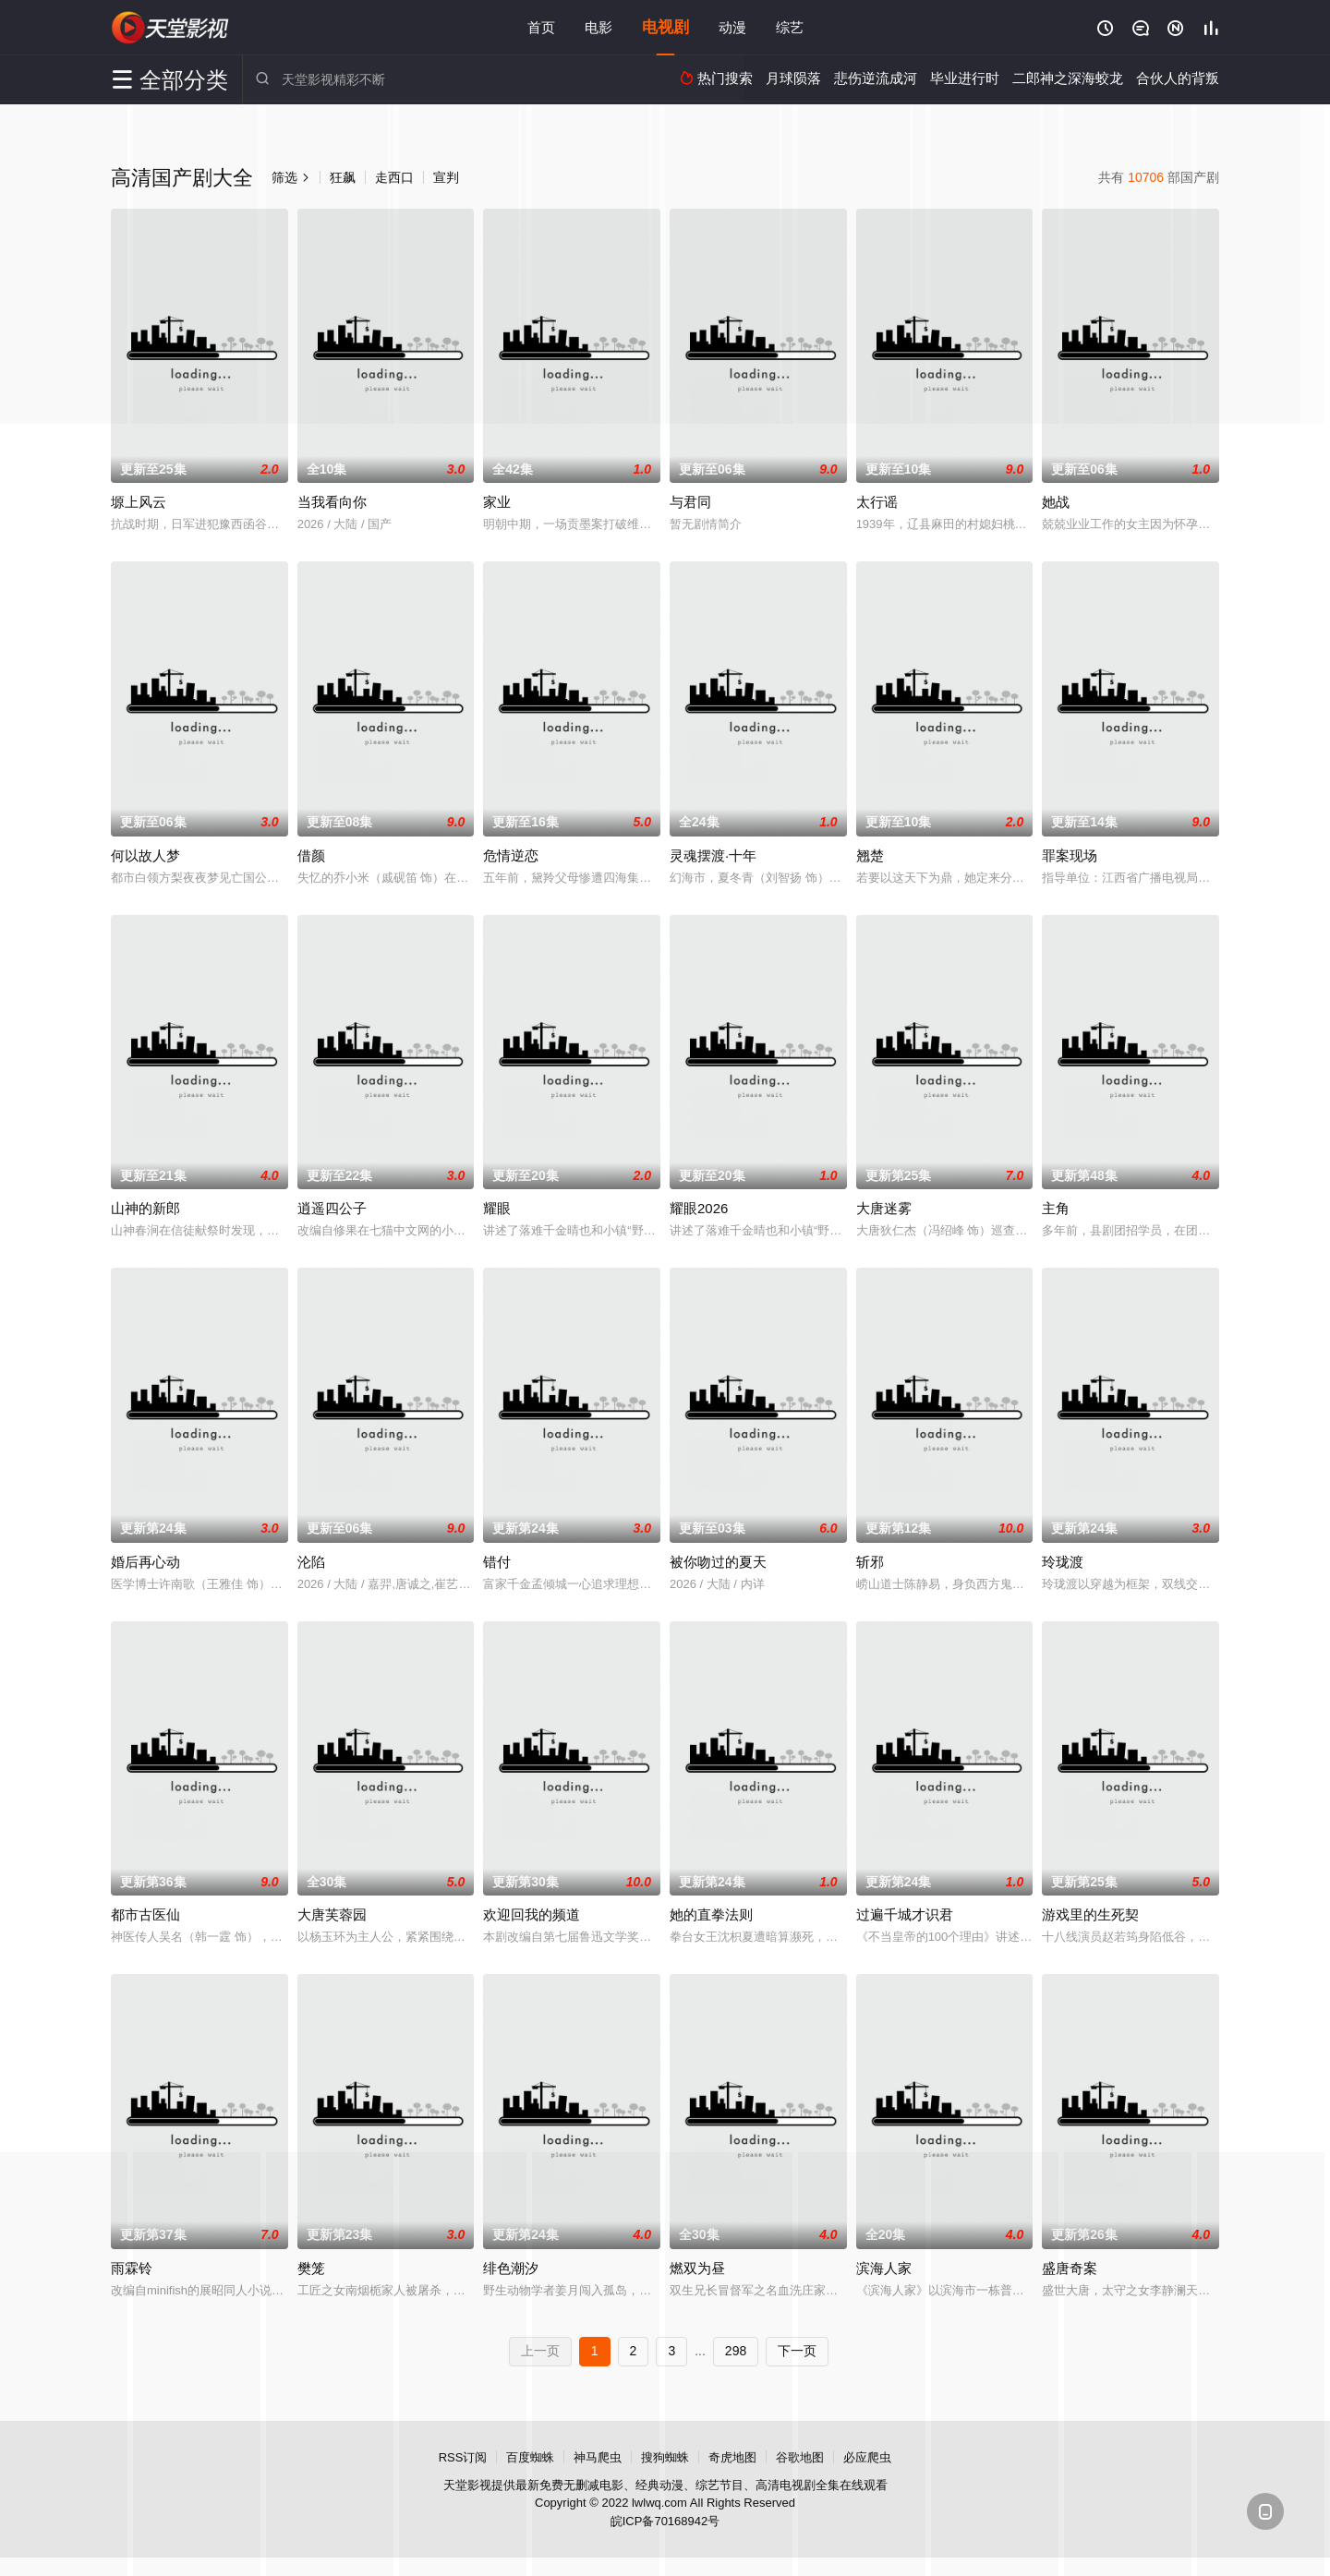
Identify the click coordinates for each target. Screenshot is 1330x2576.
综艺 (790, 27)
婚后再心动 (145, 1562)
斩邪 (870, 1562)
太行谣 (877, 502)
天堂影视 (171, 27)
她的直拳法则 (711, 1914)
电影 (598, 27)
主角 (1056, 1208)
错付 (497, 1562)
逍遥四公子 (332, 1208)
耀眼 (497, 1208)
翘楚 (870, 855)
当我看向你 (332, 502)
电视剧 (665, 27)
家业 (497, 502)
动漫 (732, 27)
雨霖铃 (131, 2268)
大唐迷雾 (884, 1208)
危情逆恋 (510, 855)
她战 (1056, 502)
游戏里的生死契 (1090, 1914)
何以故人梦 (145, 855)
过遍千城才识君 (904, 1914)
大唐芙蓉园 (332, 1914)
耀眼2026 (699, 1208)
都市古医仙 (145, 1914)
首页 (541, 27)
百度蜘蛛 (530, 2457)
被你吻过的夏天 (718, 1562)
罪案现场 (1069, 855)
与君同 (690, 502)
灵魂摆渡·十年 (713, 855)
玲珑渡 (1062, 1562)
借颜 (311, 855)
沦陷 (311, 1562)
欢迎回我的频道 (531, 1914)
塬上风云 (138, 502)
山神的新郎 (145, 1208)
